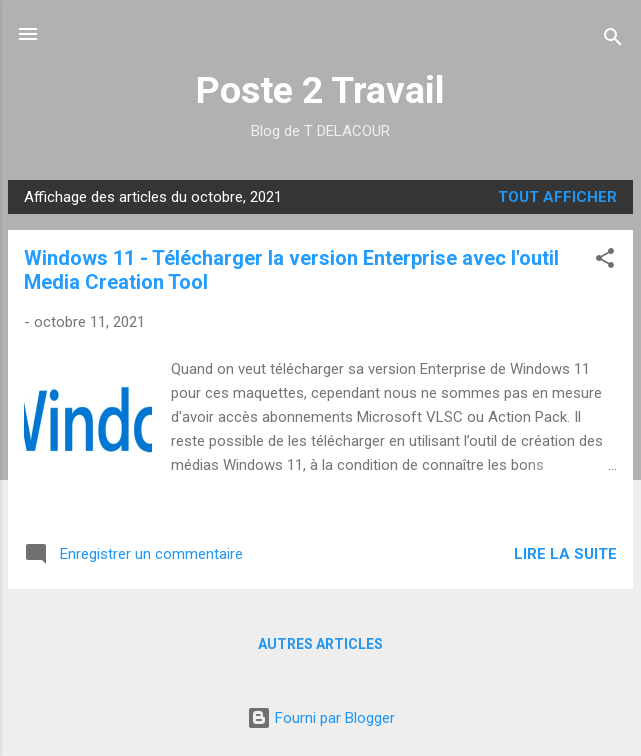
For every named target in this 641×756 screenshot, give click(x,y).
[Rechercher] (613, 40)
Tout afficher (557, 197)
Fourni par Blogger (321, 718)
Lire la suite (565, 554)
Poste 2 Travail (320, 90)
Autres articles (320, 644)
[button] (605, 261)
